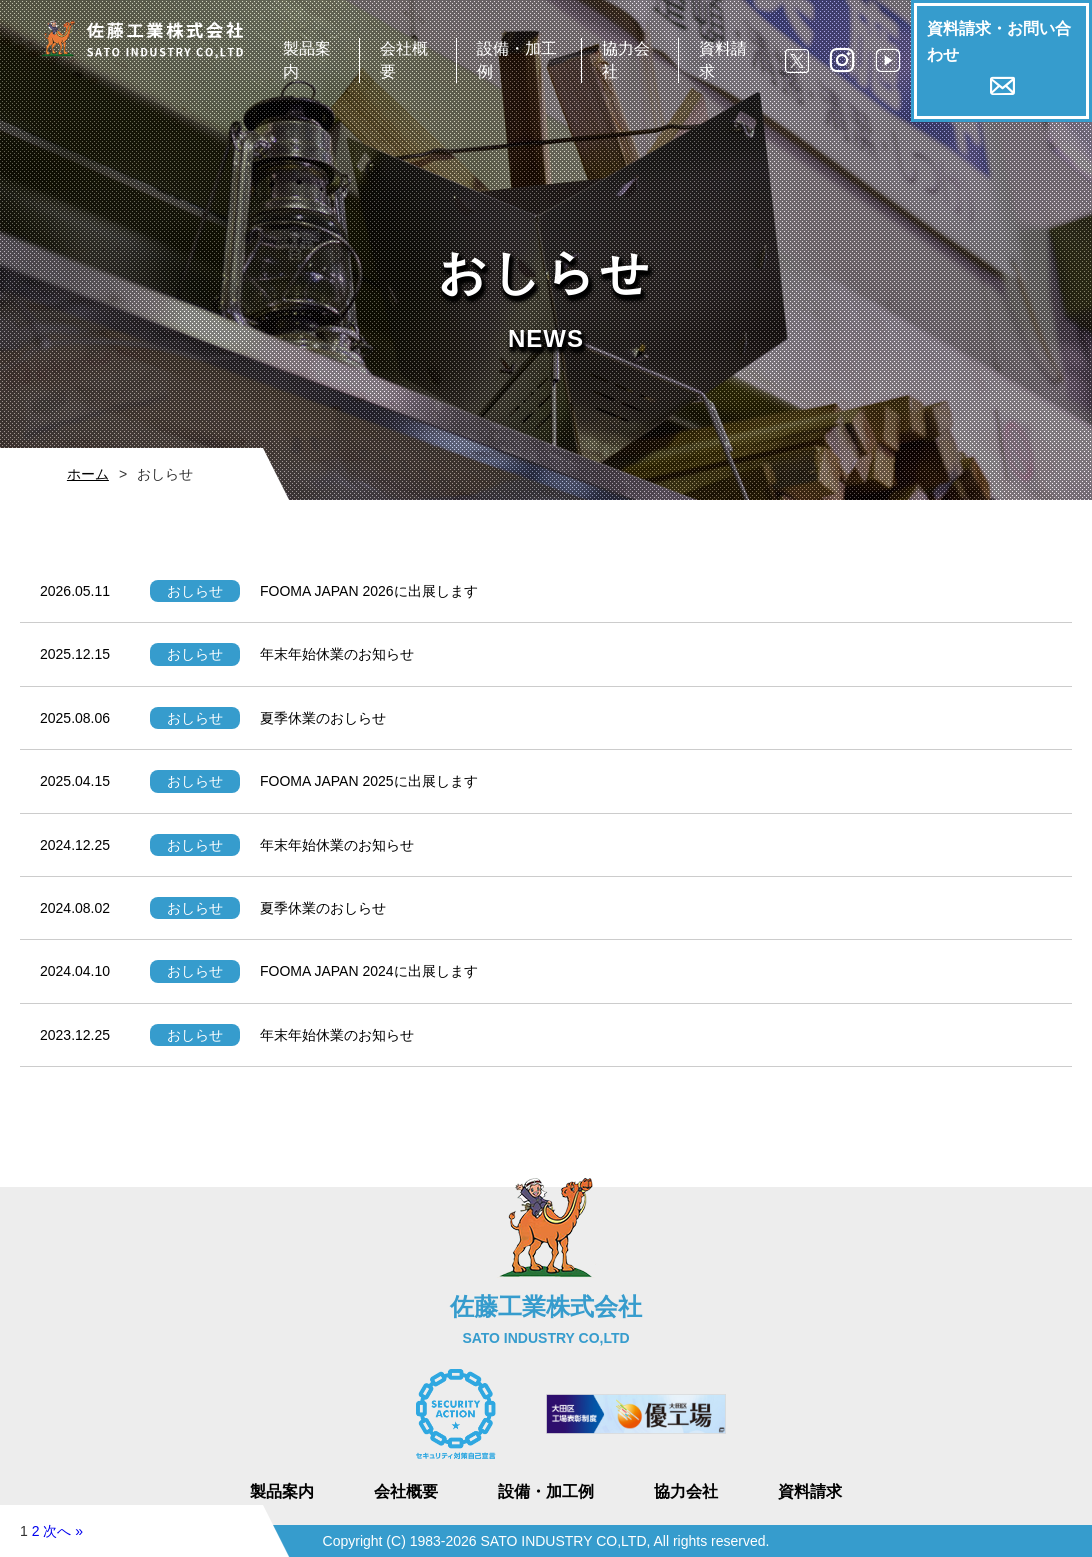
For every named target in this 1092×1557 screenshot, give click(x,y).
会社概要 (406, 1491)
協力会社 (686, 1491)
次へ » (63, 1531)
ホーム (88, 474)
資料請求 (810, 1491)
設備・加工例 (546, 1491)
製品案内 (282, 1491)
